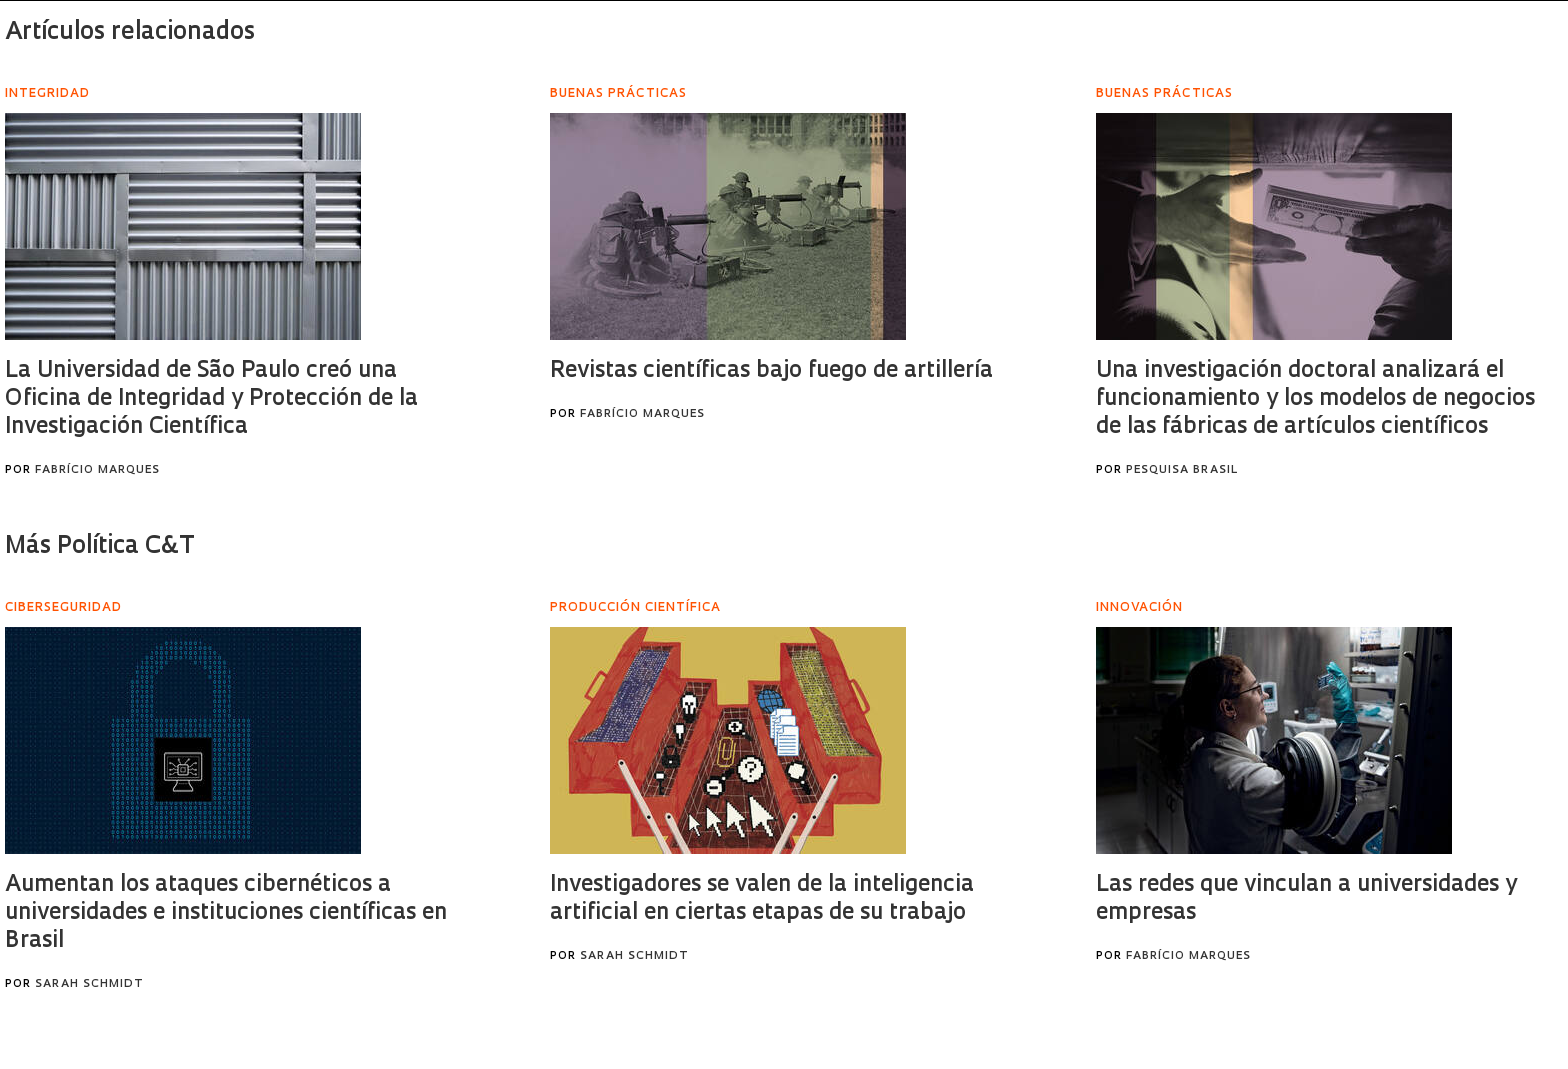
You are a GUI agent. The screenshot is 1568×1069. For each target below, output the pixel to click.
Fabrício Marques (97, 470)
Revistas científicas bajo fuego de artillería (771, 371)
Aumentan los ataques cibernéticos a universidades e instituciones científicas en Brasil (226, 913)
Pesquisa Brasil (1182, 470)
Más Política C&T (100, 547)
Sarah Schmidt (89, 984)
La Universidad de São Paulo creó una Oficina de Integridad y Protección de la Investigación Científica (211, 399)
